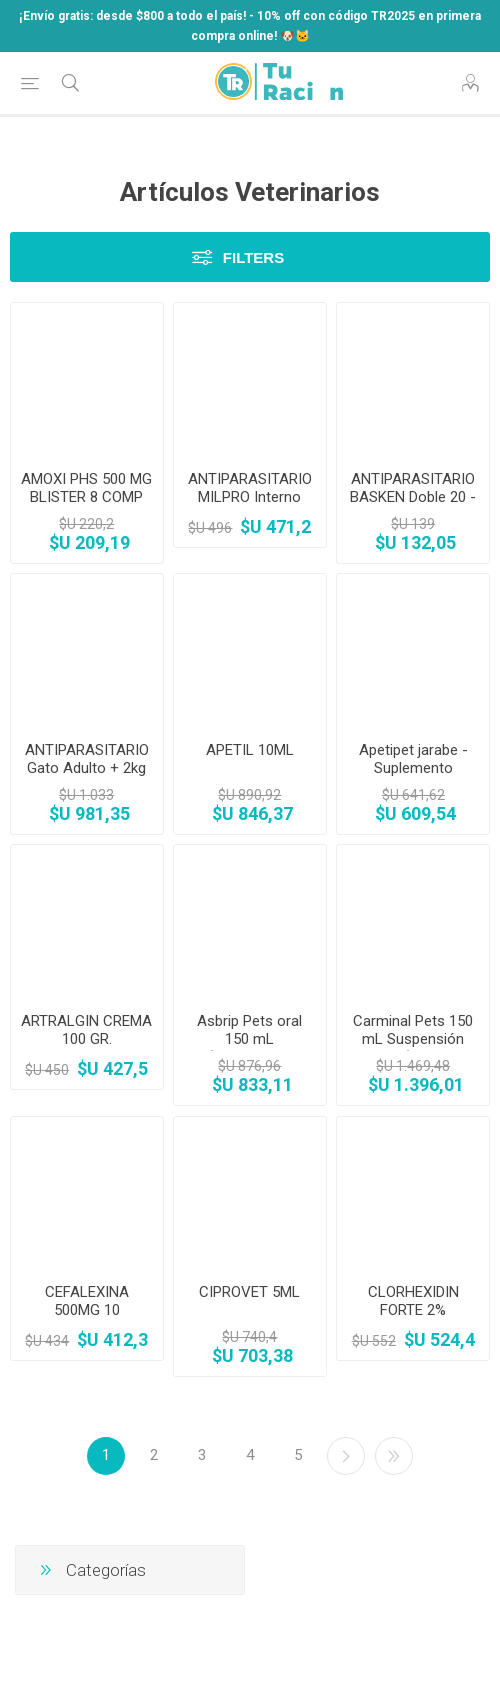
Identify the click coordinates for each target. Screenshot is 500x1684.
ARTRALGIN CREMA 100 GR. (86, 1030)
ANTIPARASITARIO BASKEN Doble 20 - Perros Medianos (413, 497)
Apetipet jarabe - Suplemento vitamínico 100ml (413, 768)
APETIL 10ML (250, 750)
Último (394, 1456)
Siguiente (346, 1456)
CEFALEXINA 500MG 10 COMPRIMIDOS (87, 1310)
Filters (253, 257)
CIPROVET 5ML (249, 1292)
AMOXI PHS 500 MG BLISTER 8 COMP (86, 488)
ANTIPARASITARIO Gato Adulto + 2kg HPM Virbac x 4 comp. (87, 777)
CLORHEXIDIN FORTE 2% (413, 1301)
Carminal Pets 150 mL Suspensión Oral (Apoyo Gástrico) (413, 1048)
